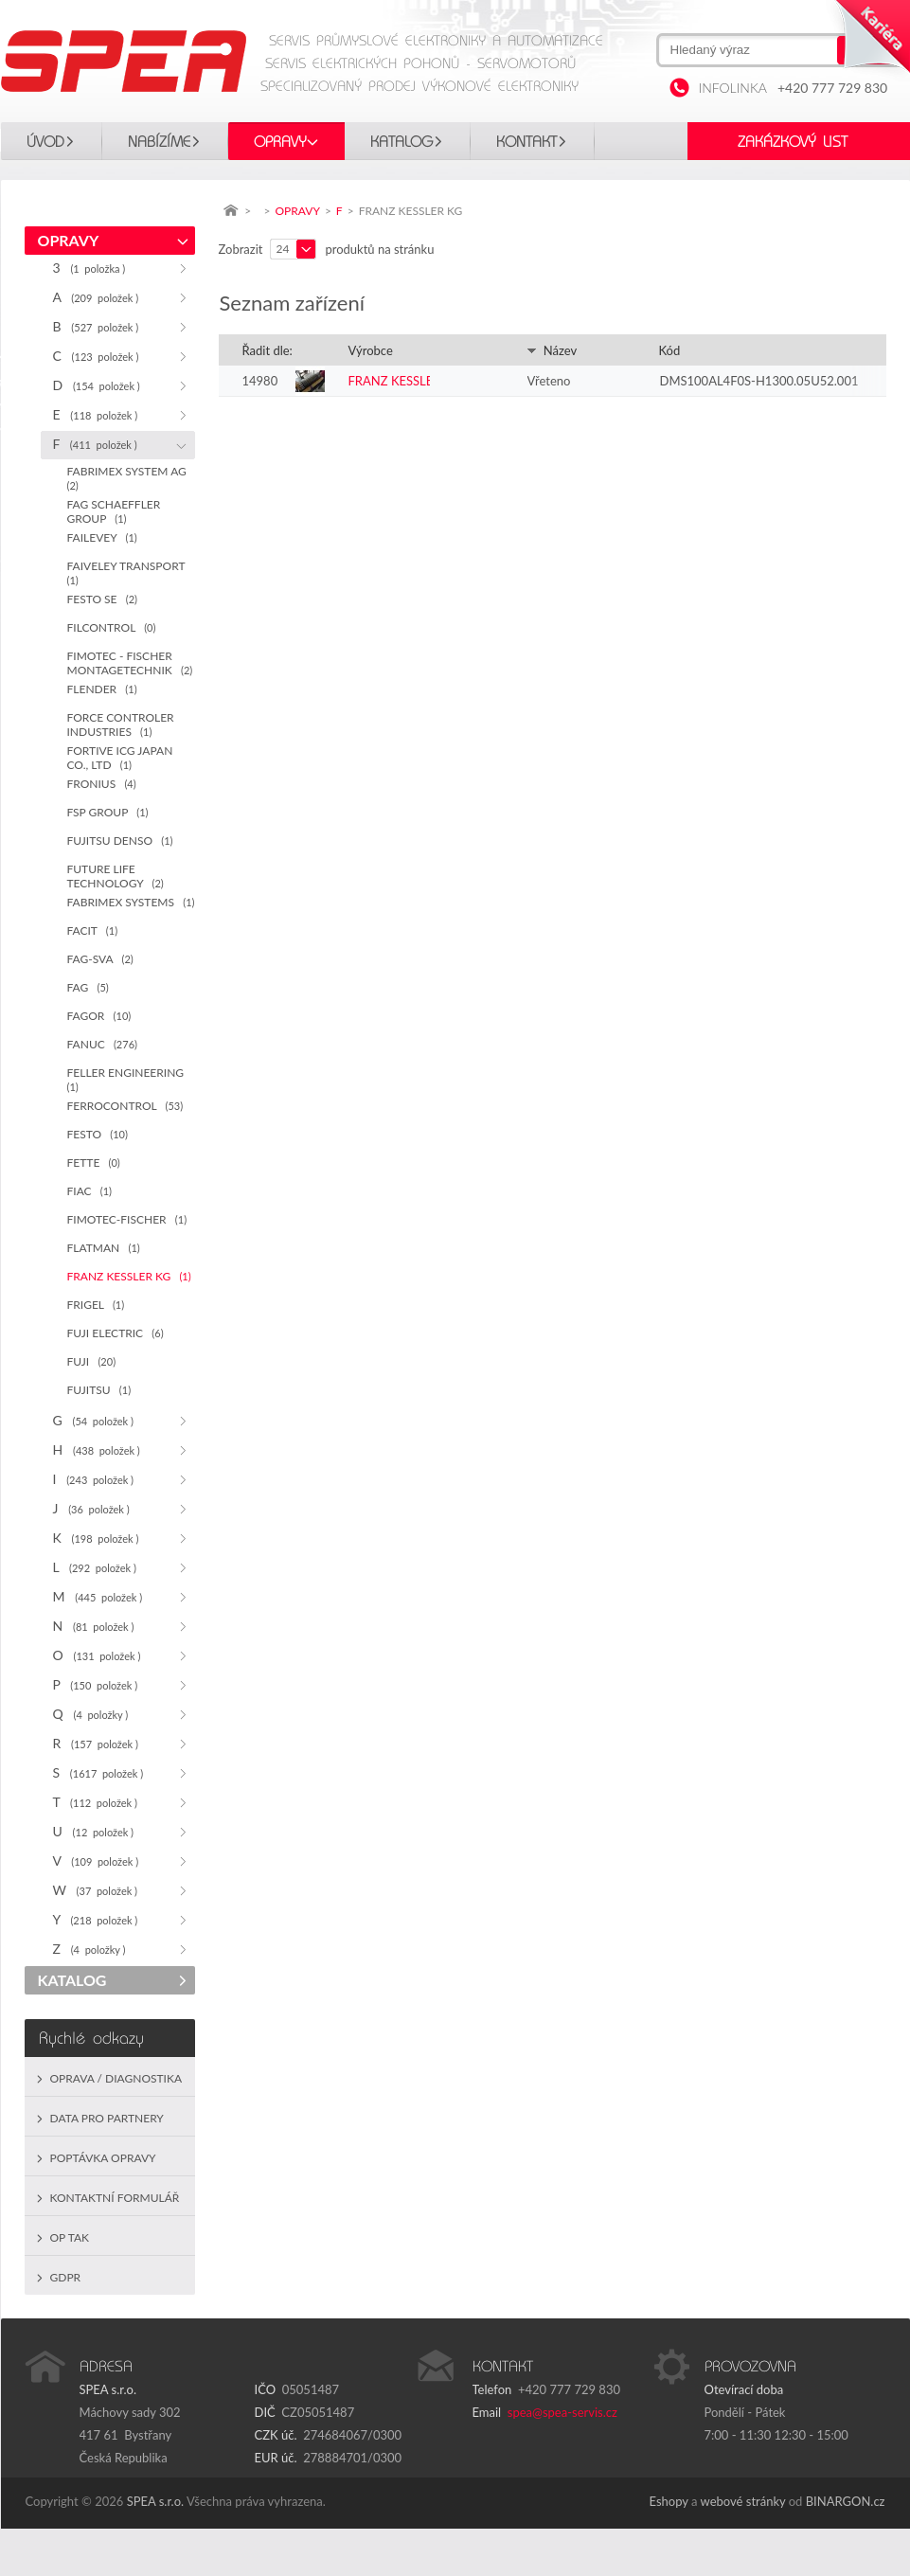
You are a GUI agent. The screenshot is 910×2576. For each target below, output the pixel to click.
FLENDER (102, 689)
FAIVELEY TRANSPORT (129, 572)
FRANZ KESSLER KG (129, 1276)
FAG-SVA (100, 959)
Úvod (45, 142)
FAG (88, 987)
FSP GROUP (108, 812)
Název (552, 350)
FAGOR (99, 1016)
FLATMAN (103, 1248)
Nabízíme (159, 142)
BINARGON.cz (845, 2501)
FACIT (92, 930)
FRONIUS (101, 784)
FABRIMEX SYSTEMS (131, 902)
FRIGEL (96, 1304)
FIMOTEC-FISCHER (127, 1219)
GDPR (65, 2277)
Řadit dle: (267, 350)
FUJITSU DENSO (120, 840)
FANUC (102, 1044)
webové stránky (743, 2501)
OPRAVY (280, 142)
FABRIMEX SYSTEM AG (130, 478)
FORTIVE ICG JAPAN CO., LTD (120, 757)
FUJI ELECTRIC (115, 1333)
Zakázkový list (793, 142)
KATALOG (401, 142)
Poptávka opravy (103, 2158)
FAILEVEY (102, 537)
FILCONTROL (111, 627)
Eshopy (669, 2501)
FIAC (90, 1191)
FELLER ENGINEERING (128, 1079)
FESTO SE (102, 599)
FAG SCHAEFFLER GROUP (114, 511)
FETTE (93, 1162)
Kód (670, 350)
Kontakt (526, 142)
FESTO (97, 1134)
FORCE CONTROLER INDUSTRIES (120, 724)
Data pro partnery (107, 2118)
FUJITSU (99, 1390)
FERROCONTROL (125, 1106)
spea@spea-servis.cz (562, 2412)
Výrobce (370, 350)
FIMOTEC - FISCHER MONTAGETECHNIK (130, 663)
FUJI (91, 1361)
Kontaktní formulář (115, 2198)
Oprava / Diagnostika (116, 2078)
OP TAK (70, 2237)
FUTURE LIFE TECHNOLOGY (115, 876)
